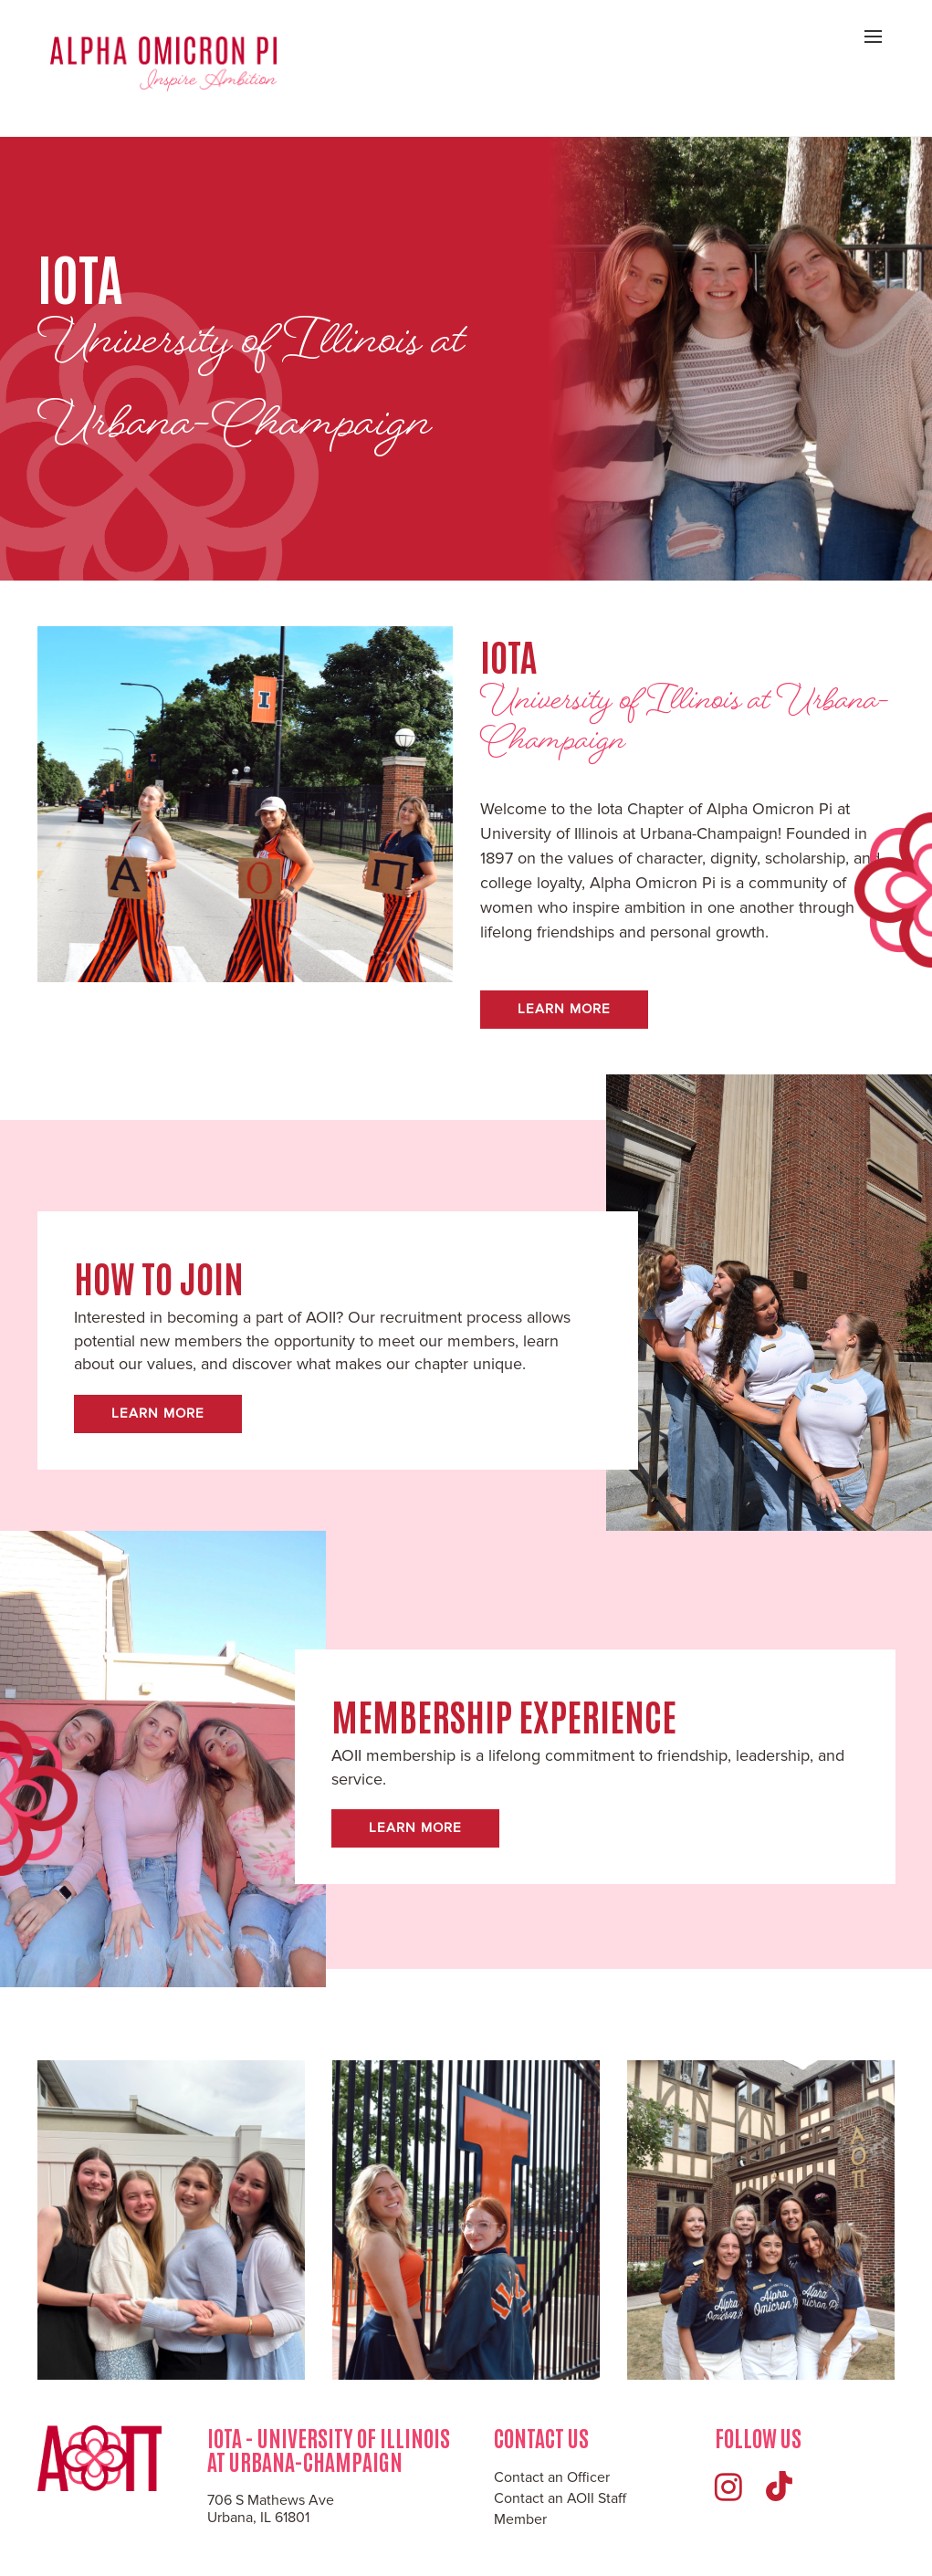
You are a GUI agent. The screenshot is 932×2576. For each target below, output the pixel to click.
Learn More (564, 1008)
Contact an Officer (552, 2477)
